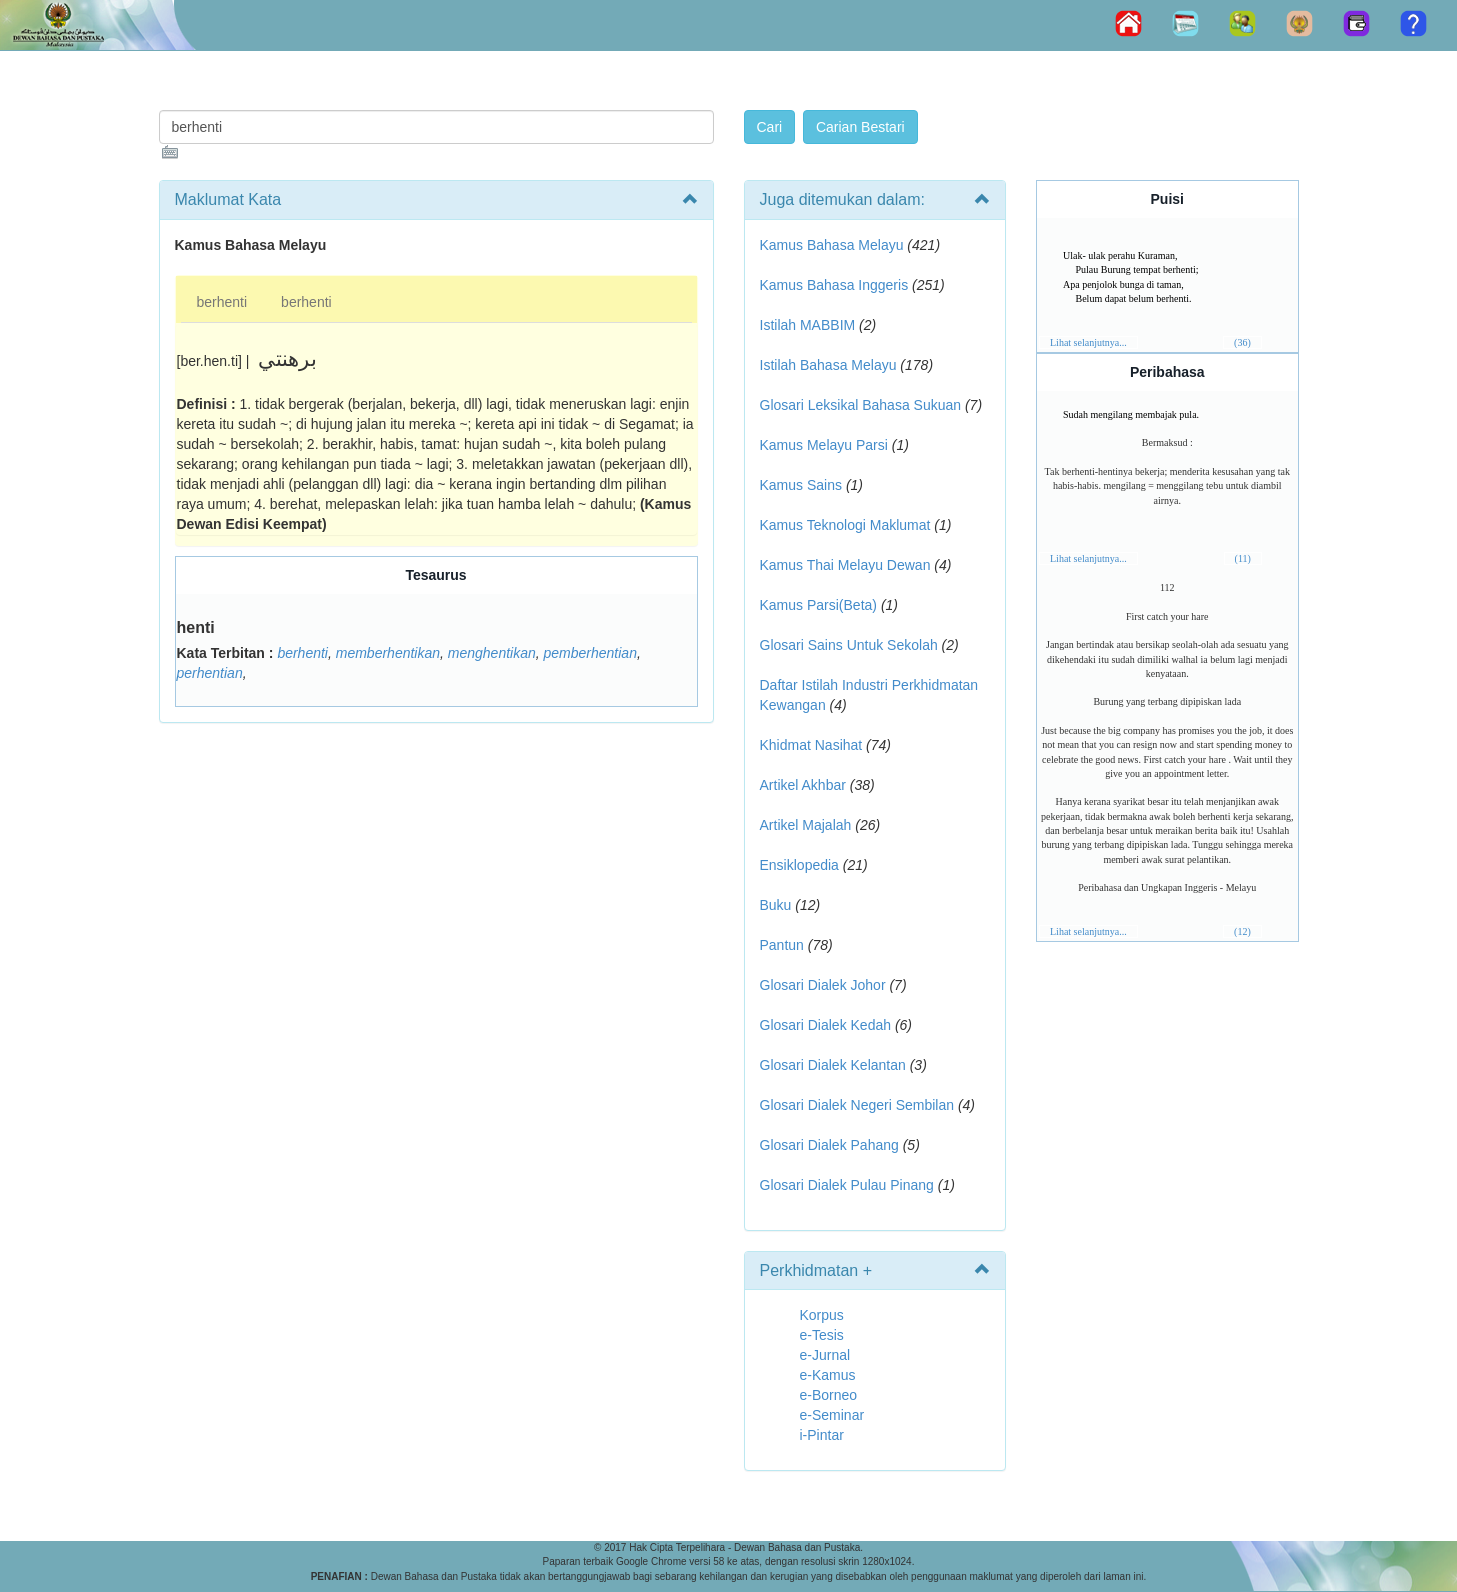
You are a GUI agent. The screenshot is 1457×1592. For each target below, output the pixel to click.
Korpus (822, 1315)
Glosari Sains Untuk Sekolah (849, 645)
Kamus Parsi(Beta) (818, 605)
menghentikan (492, 653)
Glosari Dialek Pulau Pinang (847, 1185)
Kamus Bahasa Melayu (834, 245)
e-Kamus (828, 1375)
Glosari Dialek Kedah (826, 1025)
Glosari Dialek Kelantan (833, 1065)
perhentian (210, 673)
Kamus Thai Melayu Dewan (845, 565)
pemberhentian (590, 653)
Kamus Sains (801, 485)
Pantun (782, 945)
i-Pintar (822, 1435)
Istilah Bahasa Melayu (828, 365)
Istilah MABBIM (808, 325)
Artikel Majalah (806, 825)
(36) (1242, 342)
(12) (1242, 931)
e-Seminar (832, 1415)
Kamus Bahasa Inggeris (834, 285)
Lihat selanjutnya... (1088, 342)
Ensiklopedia (799, 865)
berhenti (222, 302)
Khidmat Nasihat (811, 745)
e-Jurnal (825, 1355)
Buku (776, 905)
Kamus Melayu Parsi (824, 445)
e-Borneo (829, 1395)
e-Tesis (822, 1335)
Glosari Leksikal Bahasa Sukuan (861, 405)
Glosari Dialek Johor (823, 985)
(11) (1243, 558)
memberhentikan (388, 653)
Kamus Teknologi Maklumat (845, 525)
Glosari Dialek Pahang (829, 1145)
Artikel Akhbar (803, 785)
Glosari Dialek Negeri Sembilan (857, 1105)
